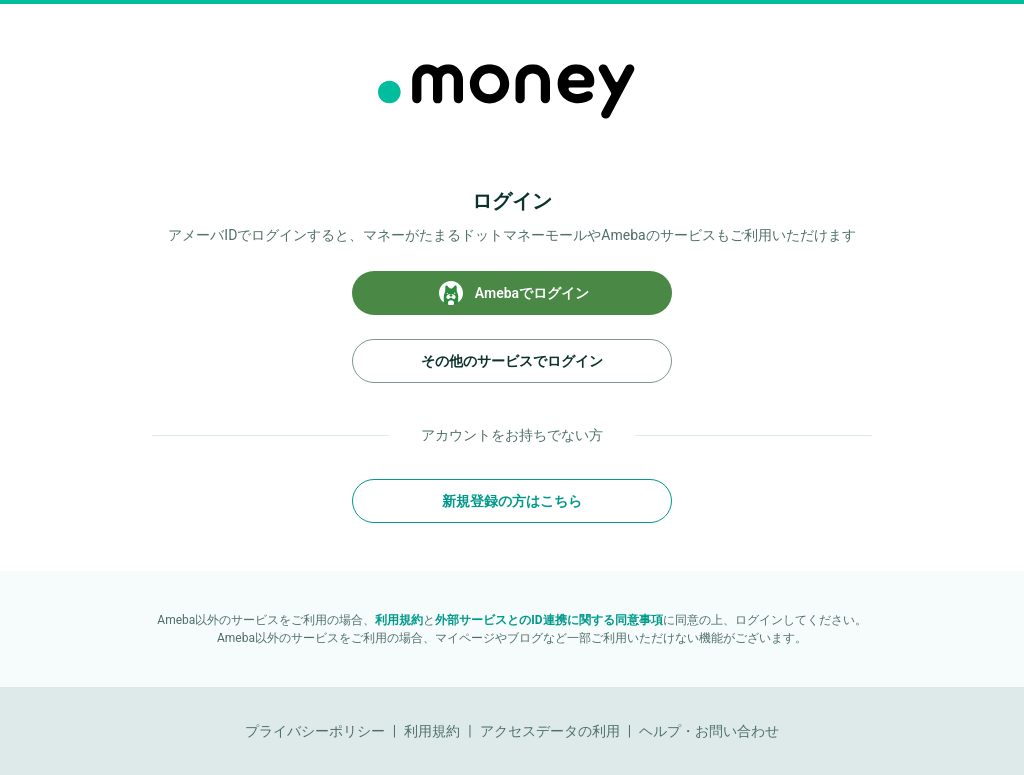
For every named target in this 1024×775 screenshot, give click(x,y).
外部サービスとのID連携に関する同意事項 (548, 620)
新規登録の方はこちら (512, 501)
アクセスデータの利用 (550, 731)
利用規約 (399, 620)
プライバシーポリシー (315, 731)
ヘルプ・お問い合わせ (709, 731)
